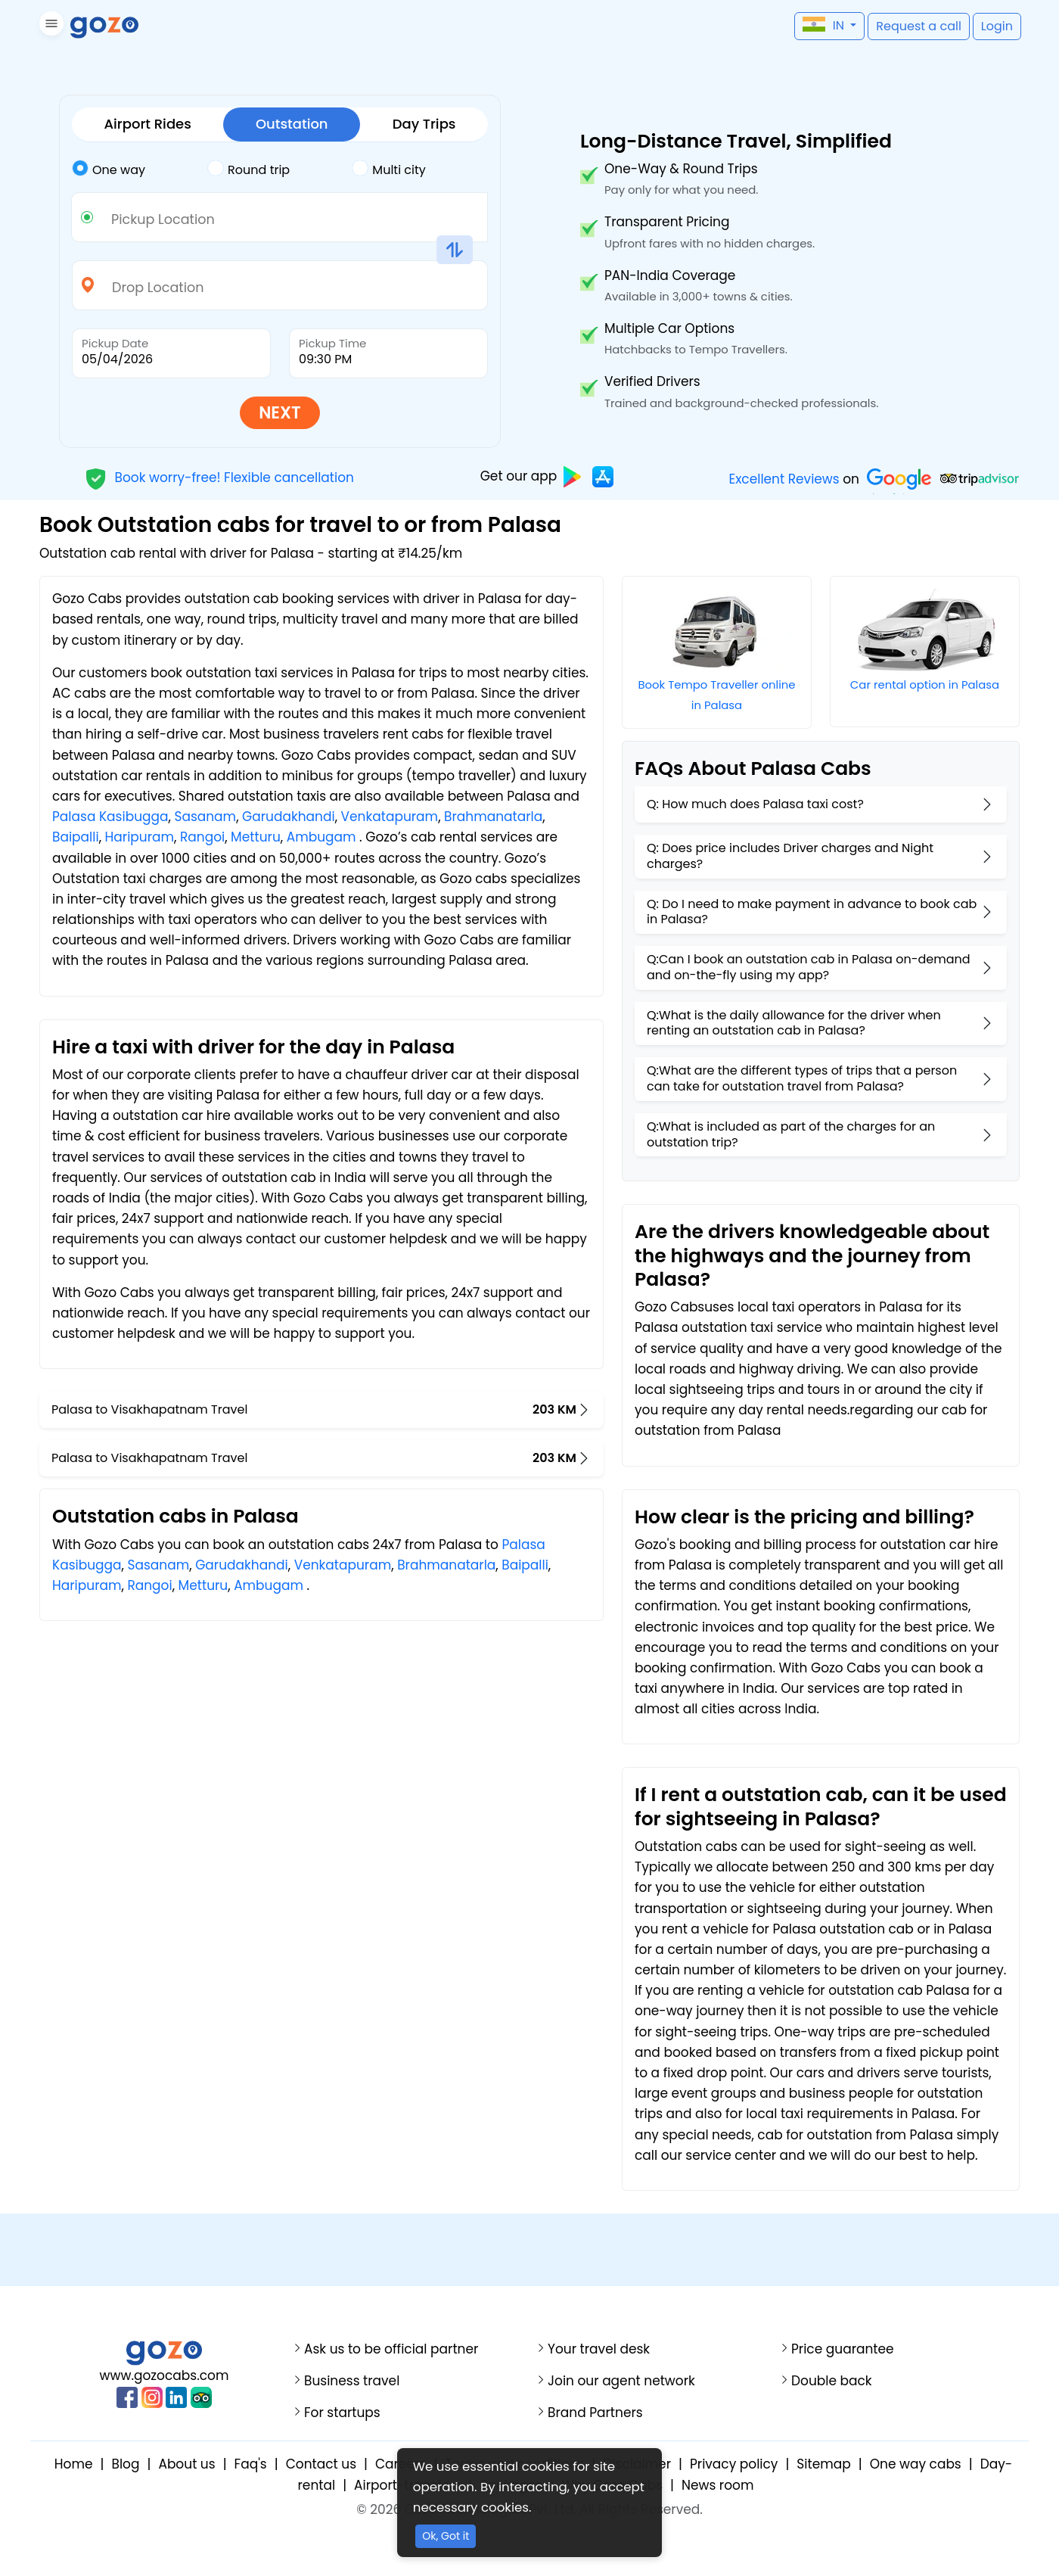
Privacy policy (734, 2464)
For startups (342, 2413)
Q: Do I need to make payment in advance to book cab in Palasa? (812, 912)
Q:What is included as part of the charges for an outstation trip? (791, 1134)
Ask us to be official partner (391, 2349)
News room (717, 2485)
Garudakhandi (288, 816)
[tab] (139, 170)
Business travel (351, 2381)
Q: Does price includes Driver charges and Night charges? (790, 856)
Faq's (250, 2464)
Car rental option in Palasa (924, 684)
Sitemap (823, 2464)
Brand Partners (595, 2413)
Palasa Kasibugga (110, 816)
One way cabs (915, 2464)
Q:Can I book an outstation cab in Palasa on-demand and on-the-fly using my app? (808, 967)
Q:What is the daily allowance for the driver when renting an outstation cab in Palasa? (794, 1023)
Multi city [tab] (388, 169)
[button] (49, 26)
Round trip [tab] (248, 169)
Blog (125, 2464)
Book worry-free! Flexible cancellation (219, 477)
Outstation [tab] (292, 123)
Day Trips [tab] (424, 123)
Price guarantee (842, 2349)
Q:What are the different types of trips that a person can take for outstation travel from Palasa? (802, 1078)
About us (186, 2464)
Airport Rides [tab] (147, 123)
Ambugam (321, 837)
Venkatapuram (390, 816)
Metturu (256, 837)
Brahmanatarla (493, 816)
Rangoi (202, 837)
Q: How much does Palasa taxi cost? (755, 804)
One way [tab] (108, 169)
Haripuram (140, 837)
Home (73, 2464)
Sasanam (205, 816)
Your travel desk (599, 2349)
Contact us (321, 2464)
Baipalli (75, 837)
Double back (831, 2381)
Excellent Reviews (783, 479)
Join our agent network (621, 2381)
